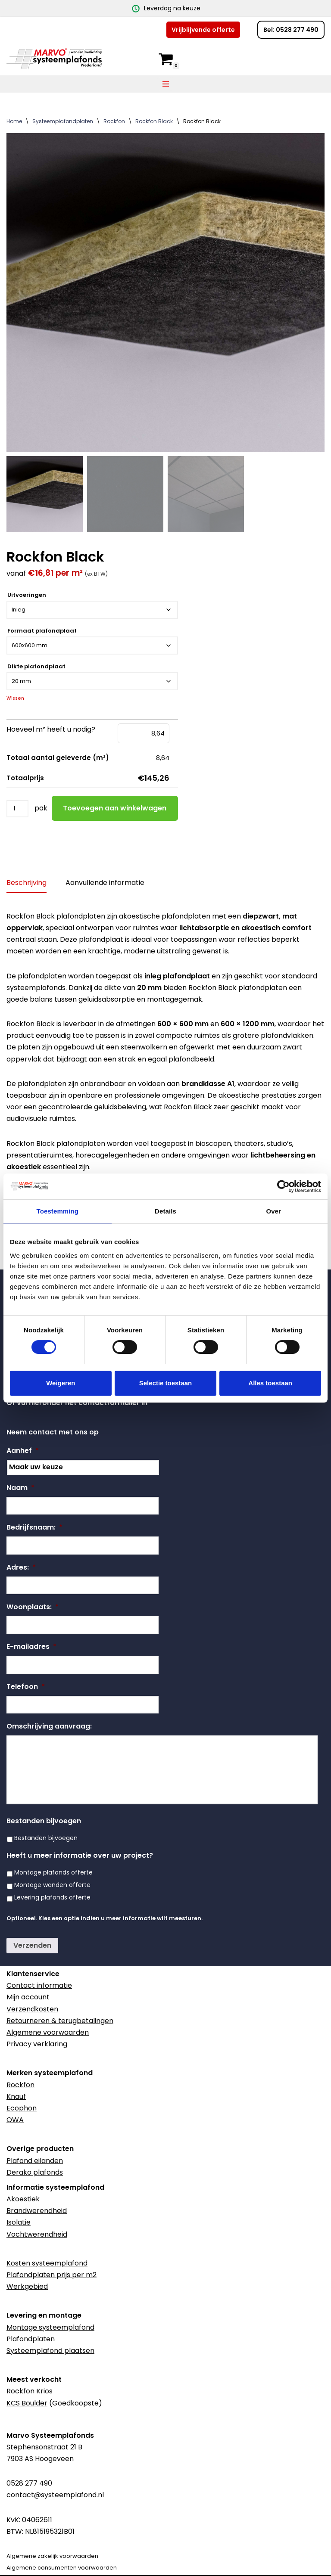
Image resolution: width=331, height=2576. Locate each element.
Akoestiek (23, 2199)
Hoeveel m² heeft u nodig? (50, 730)
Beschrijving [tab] (26, 883)
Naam (20, 1488)
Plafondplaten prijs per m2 (51, 2275)
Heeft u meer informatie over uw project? (79, 1855)
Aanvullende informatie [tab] (105, 883)
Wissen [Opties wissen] (15, 698)
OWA (15, 2120)
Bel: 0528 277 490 (291, 29)
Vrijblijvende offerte (203, 29)
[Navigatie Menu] (165, 84)
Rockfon (114, 121)
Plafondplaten (30, 2339)
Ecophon (21, 2108)
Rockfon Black (154, 121)
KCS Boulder (26, 2403)
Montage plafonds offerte (53, 1872)
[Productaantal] (17, 808)
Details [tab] (165, 1211)
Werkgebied (27, 2286)
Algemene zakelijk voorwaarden (52, 2556)
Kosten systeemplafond (46, 2263)
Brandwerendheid (36, 2211)
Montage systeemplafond (50, 2327)
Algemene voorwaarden (47, 2032)
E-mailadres (31, 1646)
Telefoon (25, 1686)
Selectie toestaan (165, 1383)
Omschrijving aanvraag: (49, 1726)
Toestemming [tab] (58, 1211)
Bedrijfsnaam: (34, 1527)
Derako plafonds (34, 2172)
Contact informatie (39, 1985)
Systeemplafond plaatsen (50, 2351)
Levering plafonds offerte (52, 1897)
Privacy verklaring (36, 2044)
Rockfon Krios (29, 2391)
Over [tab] (273, 1211)
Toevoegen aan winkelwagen (114, 808)
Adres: (21, 1567)
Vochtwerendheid (36, 2234)
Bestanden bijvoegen (43, 1821)
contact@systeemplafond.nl (55, 2495)
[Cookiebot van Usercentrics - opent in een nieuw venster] (283, 1186)
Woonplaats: (32, 1607)
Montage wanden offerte (52, 1885)
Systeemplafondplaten (62, 121)
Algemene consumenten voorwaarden (61, 2568)
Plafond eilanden (34, 2161)
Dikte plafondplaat (36, 667)
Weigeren (60, 1383)
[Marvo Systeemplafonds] (56, 58)
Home (14, 121)
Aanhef (22, 1451)
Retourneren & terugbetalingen (59, 2021)
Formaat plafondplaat (42, 631)
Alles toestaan (270, 1383)
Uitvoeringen (26, 595)
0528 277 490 (29, 2483)
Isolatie (18, 2222)
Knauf (16, 2096)
